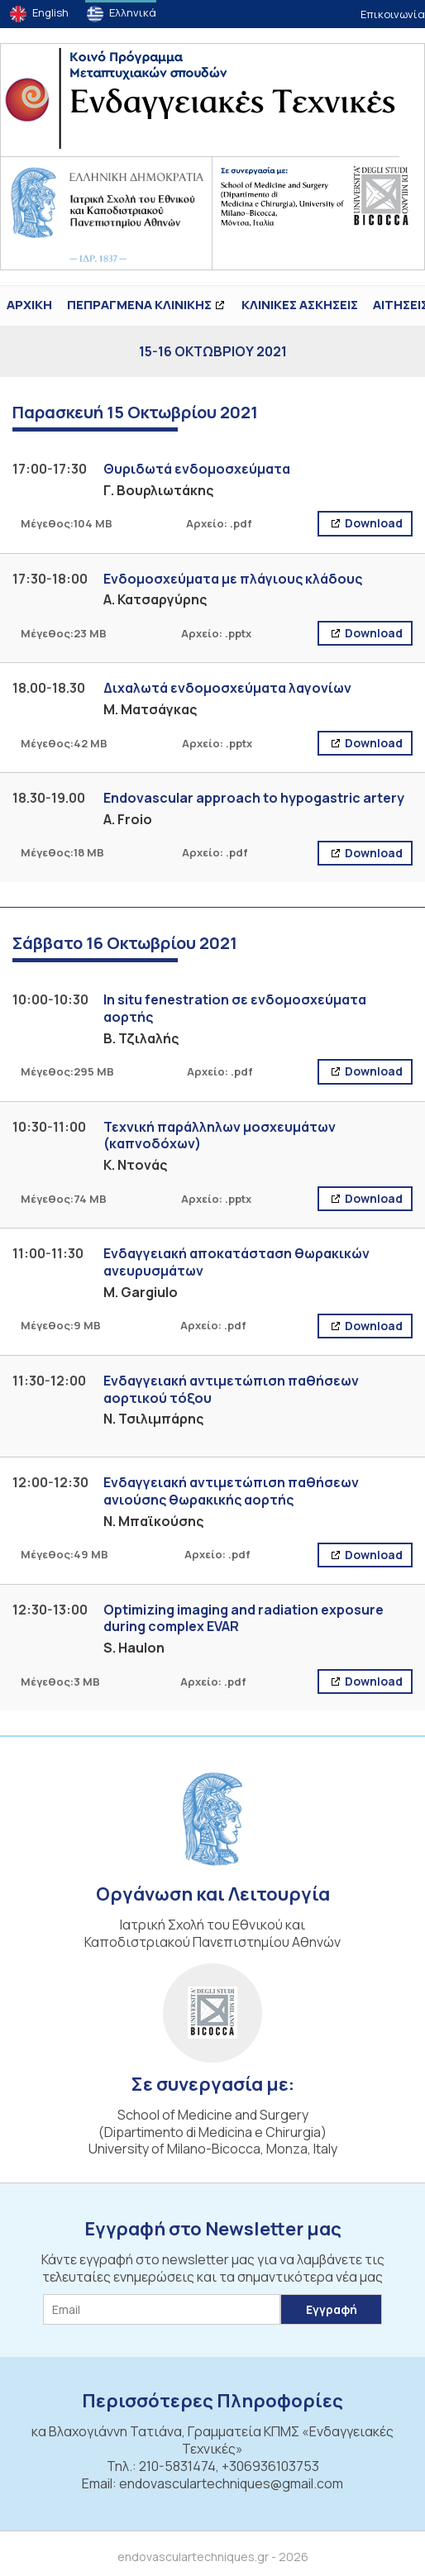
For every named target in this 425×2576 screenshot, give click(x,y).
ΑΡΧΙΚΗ (29, 304)
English (50, 12)
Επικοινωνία (393, 14)
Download (372, 523)
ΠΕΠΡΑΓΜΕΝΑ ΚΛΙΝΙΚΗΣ (139, 304)
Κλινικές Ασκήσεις (299, 304)
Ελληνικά (132, 12)
